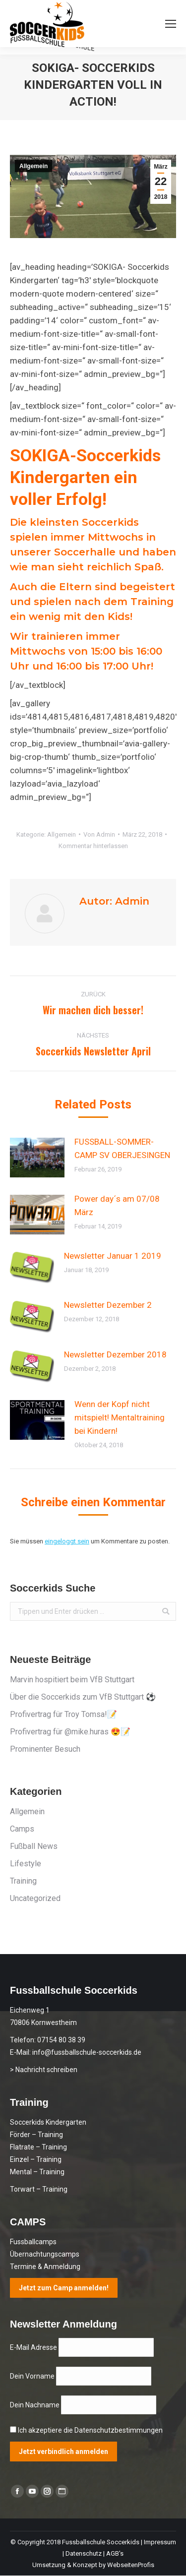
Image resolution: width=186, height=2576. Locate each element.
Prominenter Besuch (45, 1749)
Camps (22, 1829)
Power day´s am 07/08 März (117, 1205)
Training (23, 1881)
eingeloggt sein (67, 1541)
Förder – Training (36, 2135)
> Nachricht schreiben (43, 2070)
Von (99, 834)
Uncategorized (35, 1898)
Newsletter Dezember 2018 (115, 1354)
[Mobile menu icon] (170, 23)
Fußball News (34, 1846)
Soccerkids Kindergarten (48, 2122)
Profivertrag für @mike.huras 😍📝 (70, 1731)
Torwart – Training (38, 2189)
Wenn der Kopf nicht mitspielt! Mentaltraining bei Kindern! (119, 1417)
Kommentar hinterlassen (93, 846)
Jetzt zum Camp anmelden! (64, 2288)
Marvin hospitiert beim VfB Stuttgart (72, 1679)
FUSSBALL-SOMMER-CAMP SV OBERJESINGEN (122, 1148)
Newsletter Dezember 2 (108, 1305)
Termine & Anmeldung (45, 2266)
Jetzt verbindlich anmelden (63, 2451)
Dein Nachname (35, 2405)
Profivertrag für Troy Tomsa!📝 (63, 1714)
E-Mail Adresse (34, 2347)
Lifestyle (25, 1863)
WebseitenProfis (130, 2565)
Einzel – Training (36, 2159)
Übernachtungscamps (44, 2254)
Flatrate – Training (38, 2147)
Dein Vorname (33, 2376)
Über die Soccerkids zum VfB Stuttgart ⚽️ (83, 1697)
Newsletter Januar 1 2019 (112, 1256)
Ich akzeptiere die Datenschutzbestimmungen (90, 2430)
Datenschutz (83, 2553)
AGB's (115, 2553)
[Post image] (37, 1157)
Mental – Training (37, 2172)
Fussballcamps (33, 2242)
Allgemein (33, 166)
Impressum (160, 2542)
